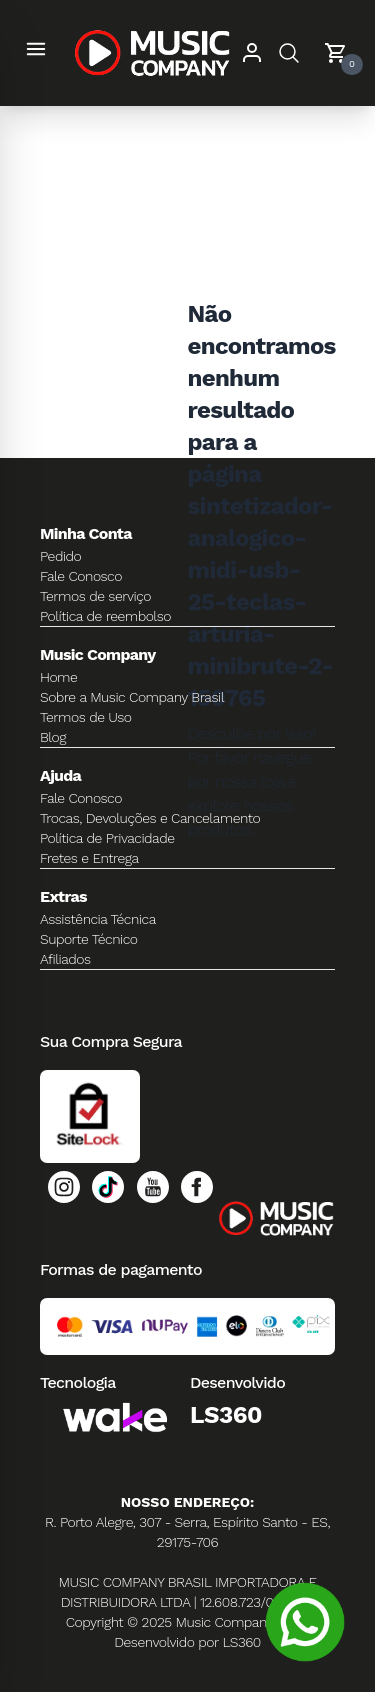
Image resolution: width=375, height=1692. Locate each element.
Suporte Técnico (89, 939)
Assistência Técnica (98, 919)
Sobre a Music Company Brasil (132, 697)
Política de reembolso (105, 616)
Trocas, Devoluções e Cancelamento (150, 818)
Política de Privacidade (107, 838)
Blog (53, 737)
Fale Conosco (81, 576)
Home (58, 677)
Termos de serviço (95, 596)
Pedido (60, 556)
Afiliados (65, 959)
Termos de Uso (86, 717)
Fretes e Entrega (89, 858)
